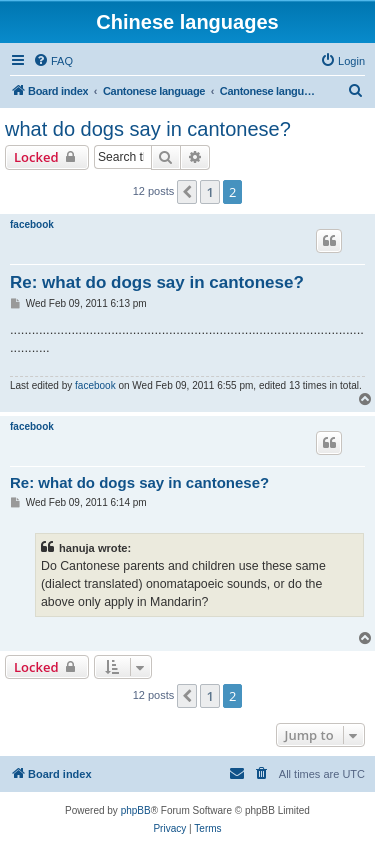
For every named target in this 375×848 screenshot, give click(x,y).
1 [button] (209, 192)
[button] (187, 192)
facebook (32, 224)
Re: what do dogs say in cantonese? (157, 282)
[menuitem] (53, 61)
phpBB (136, 810)
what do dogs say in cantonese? (148, 129)
